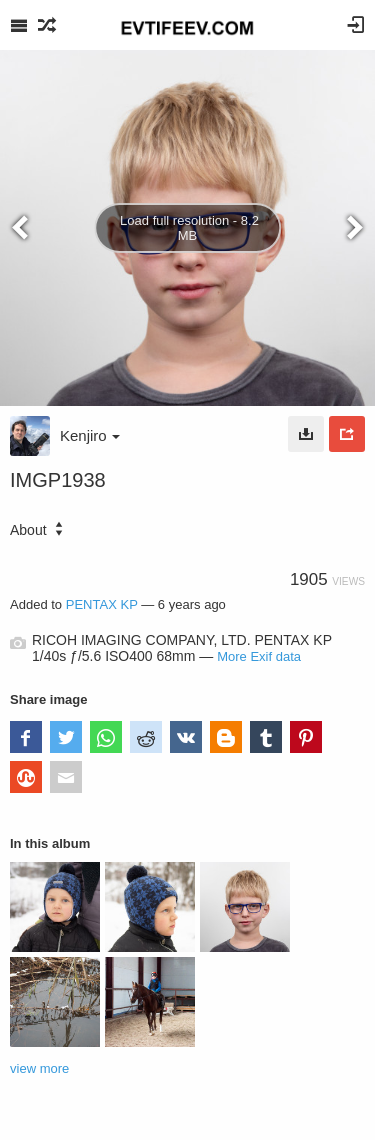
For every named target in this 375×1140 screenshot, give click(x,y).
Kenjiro (90, 435)
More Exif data (259, 656)
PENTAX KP (102, 604)
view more (39, 1068)
